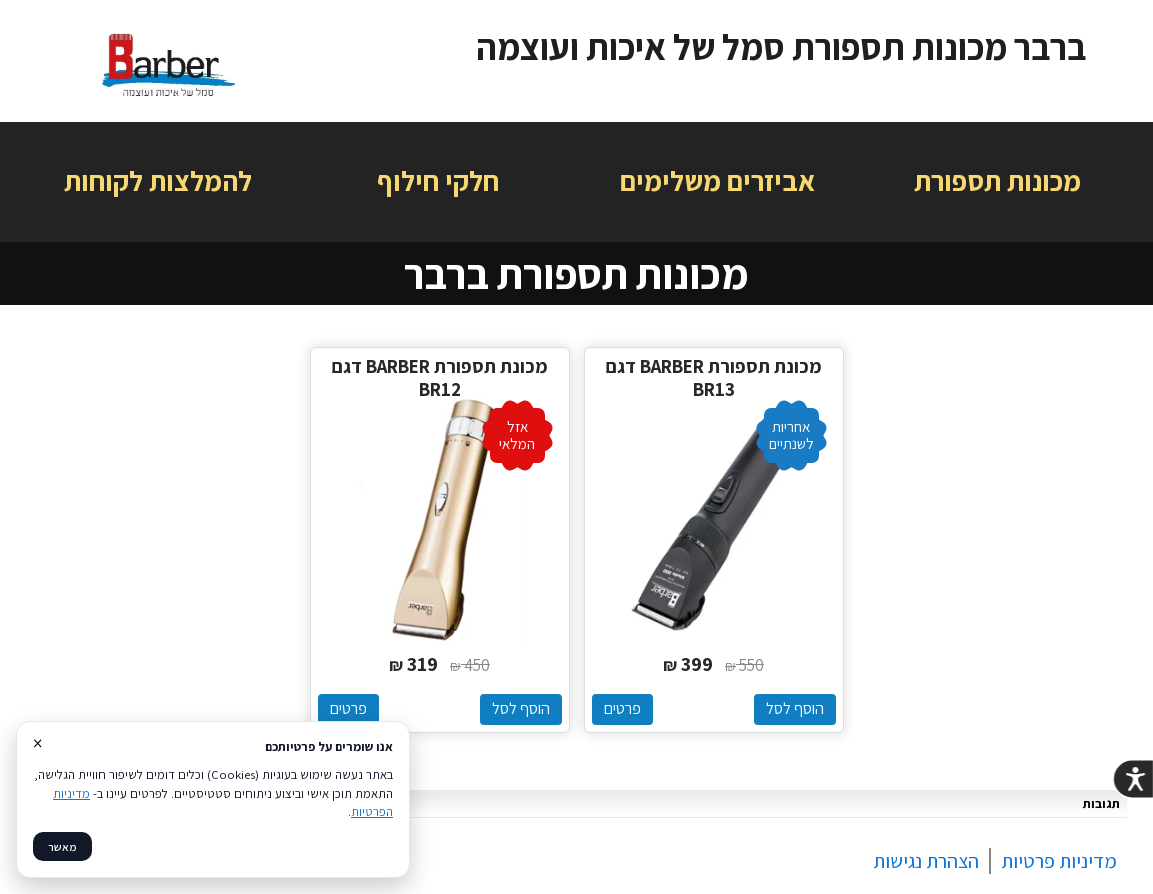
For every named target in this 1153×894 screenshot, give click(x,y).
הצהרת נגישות (926, 861)
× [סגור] (37, 743)
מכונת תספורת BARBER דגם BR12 (440, 378)
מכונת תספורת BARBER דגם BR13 (714, 378)
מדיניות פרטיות (1059, 861)
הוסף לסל (795, 708)
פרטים (622, 708)
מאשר (62, 846)
